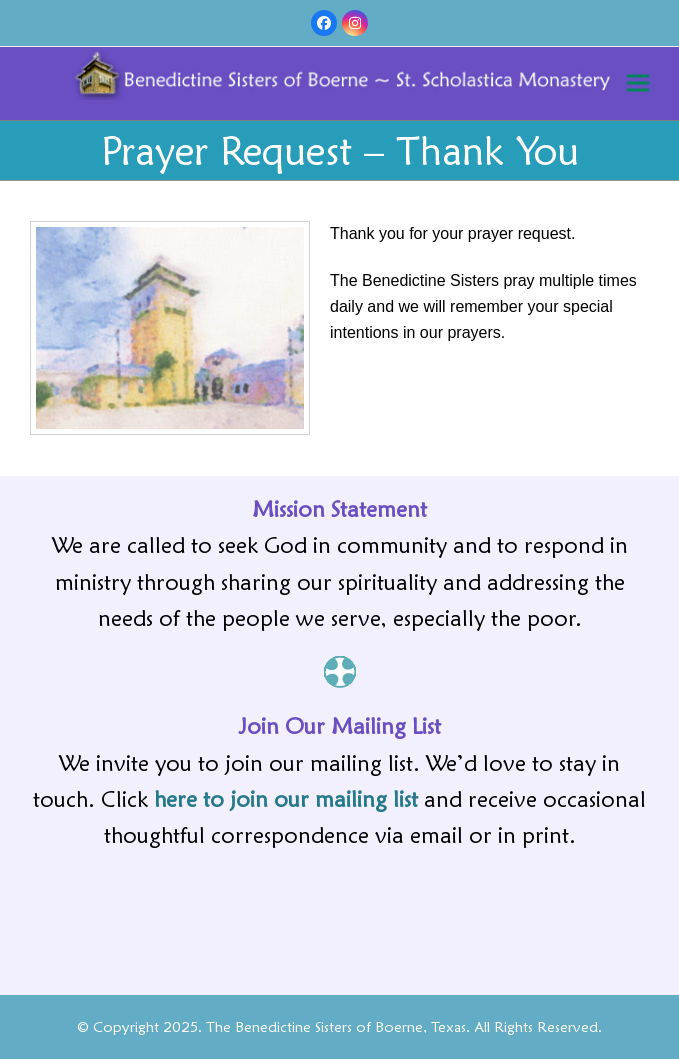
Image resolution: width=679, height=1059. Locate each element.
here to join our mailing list (286, 799)
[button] (638, 83)
